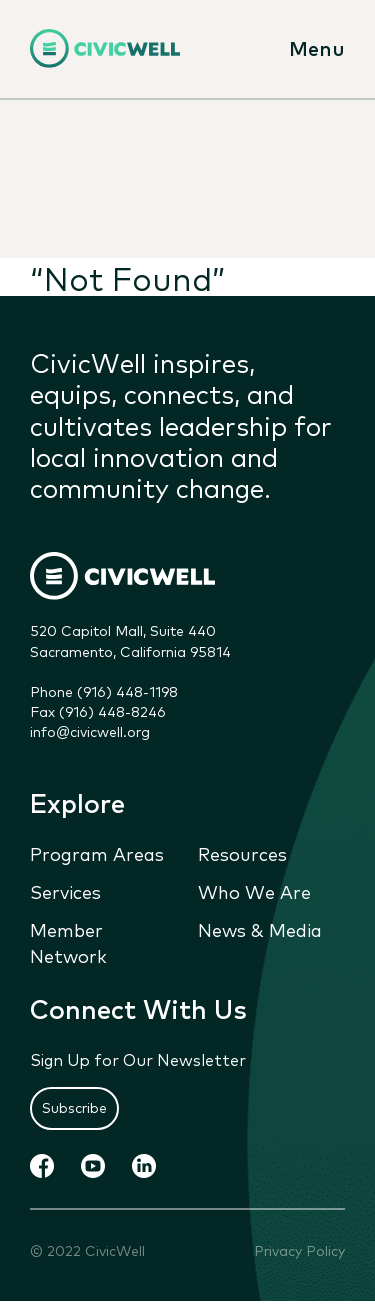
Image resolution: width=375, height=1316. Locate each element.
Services (65, 892)
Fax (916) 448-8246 (98, 712)
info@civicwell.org (90, 732)
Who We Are (254, 892)
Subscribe (74, 1108)
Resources (242, 854)
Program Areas (97, 854)
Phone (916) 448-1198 (104, 692)
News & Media (260, 930)
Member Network (68, 943)
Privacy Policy (299, 1250)
